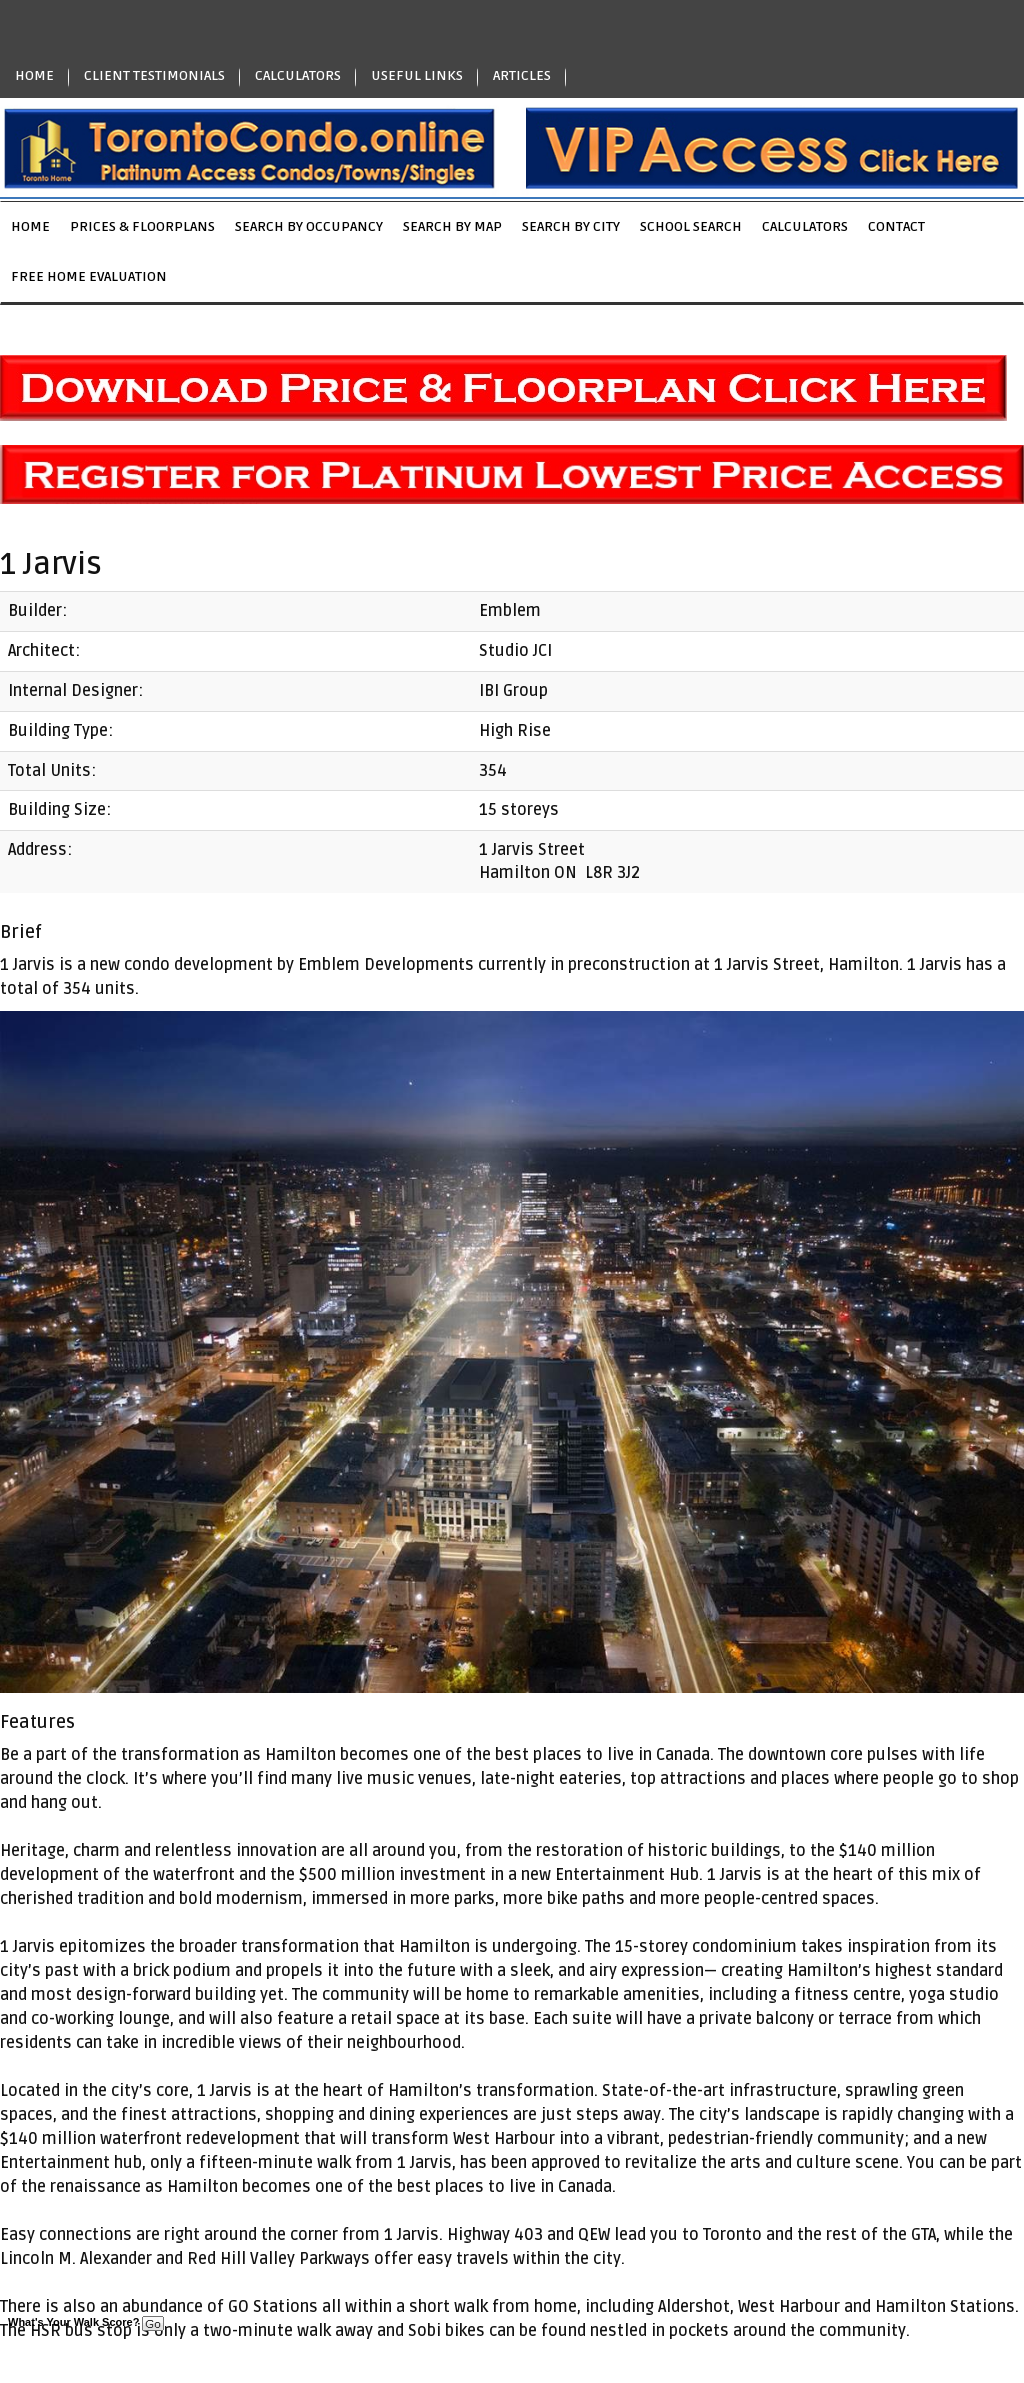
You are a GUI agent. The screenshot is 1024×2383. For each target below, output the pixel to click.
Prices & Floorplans (142, 226)
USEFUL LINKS (417, 75)
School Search (691, 226)
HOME (34, 75)
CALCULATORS (298, 75)
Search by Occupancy (309, 226)
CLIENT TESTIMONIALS (154, 75)
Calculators (805, 226)
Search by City (571, 226)
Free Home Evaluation (89, 276)
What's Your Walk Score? (86, 2322)
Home (30, 226)
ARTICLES (522, 75)
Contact (896, 226)
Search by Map (452, 226)
